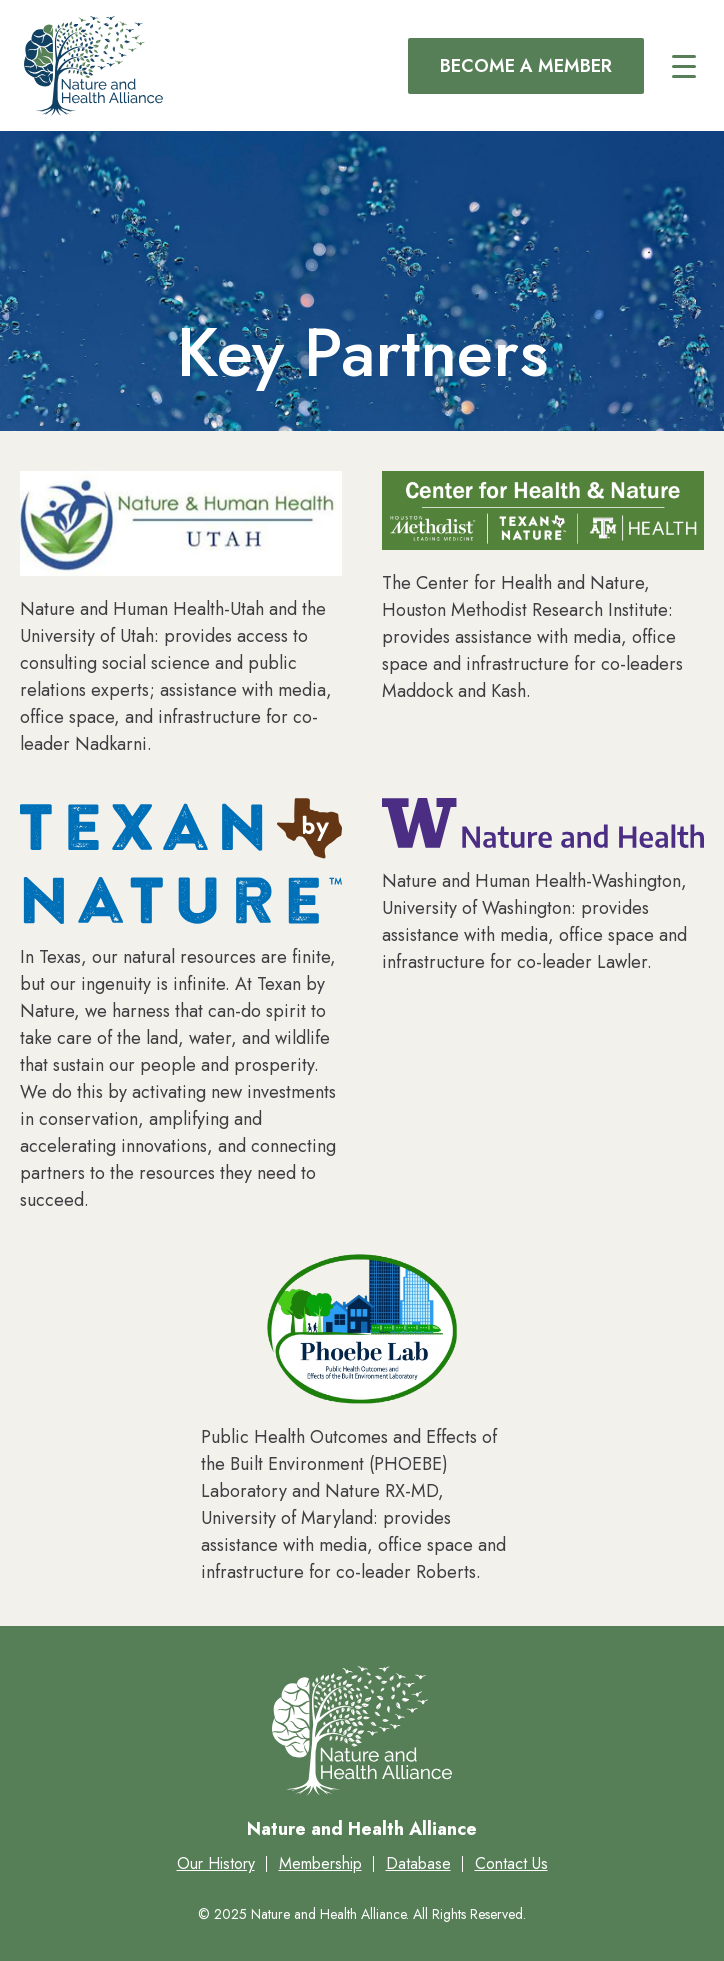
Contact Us (511, 1863)
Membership (320, 1863)
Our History (216, 1863)
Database (418, 1863)
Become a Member (526, 66)
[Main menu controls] (684, 66)
